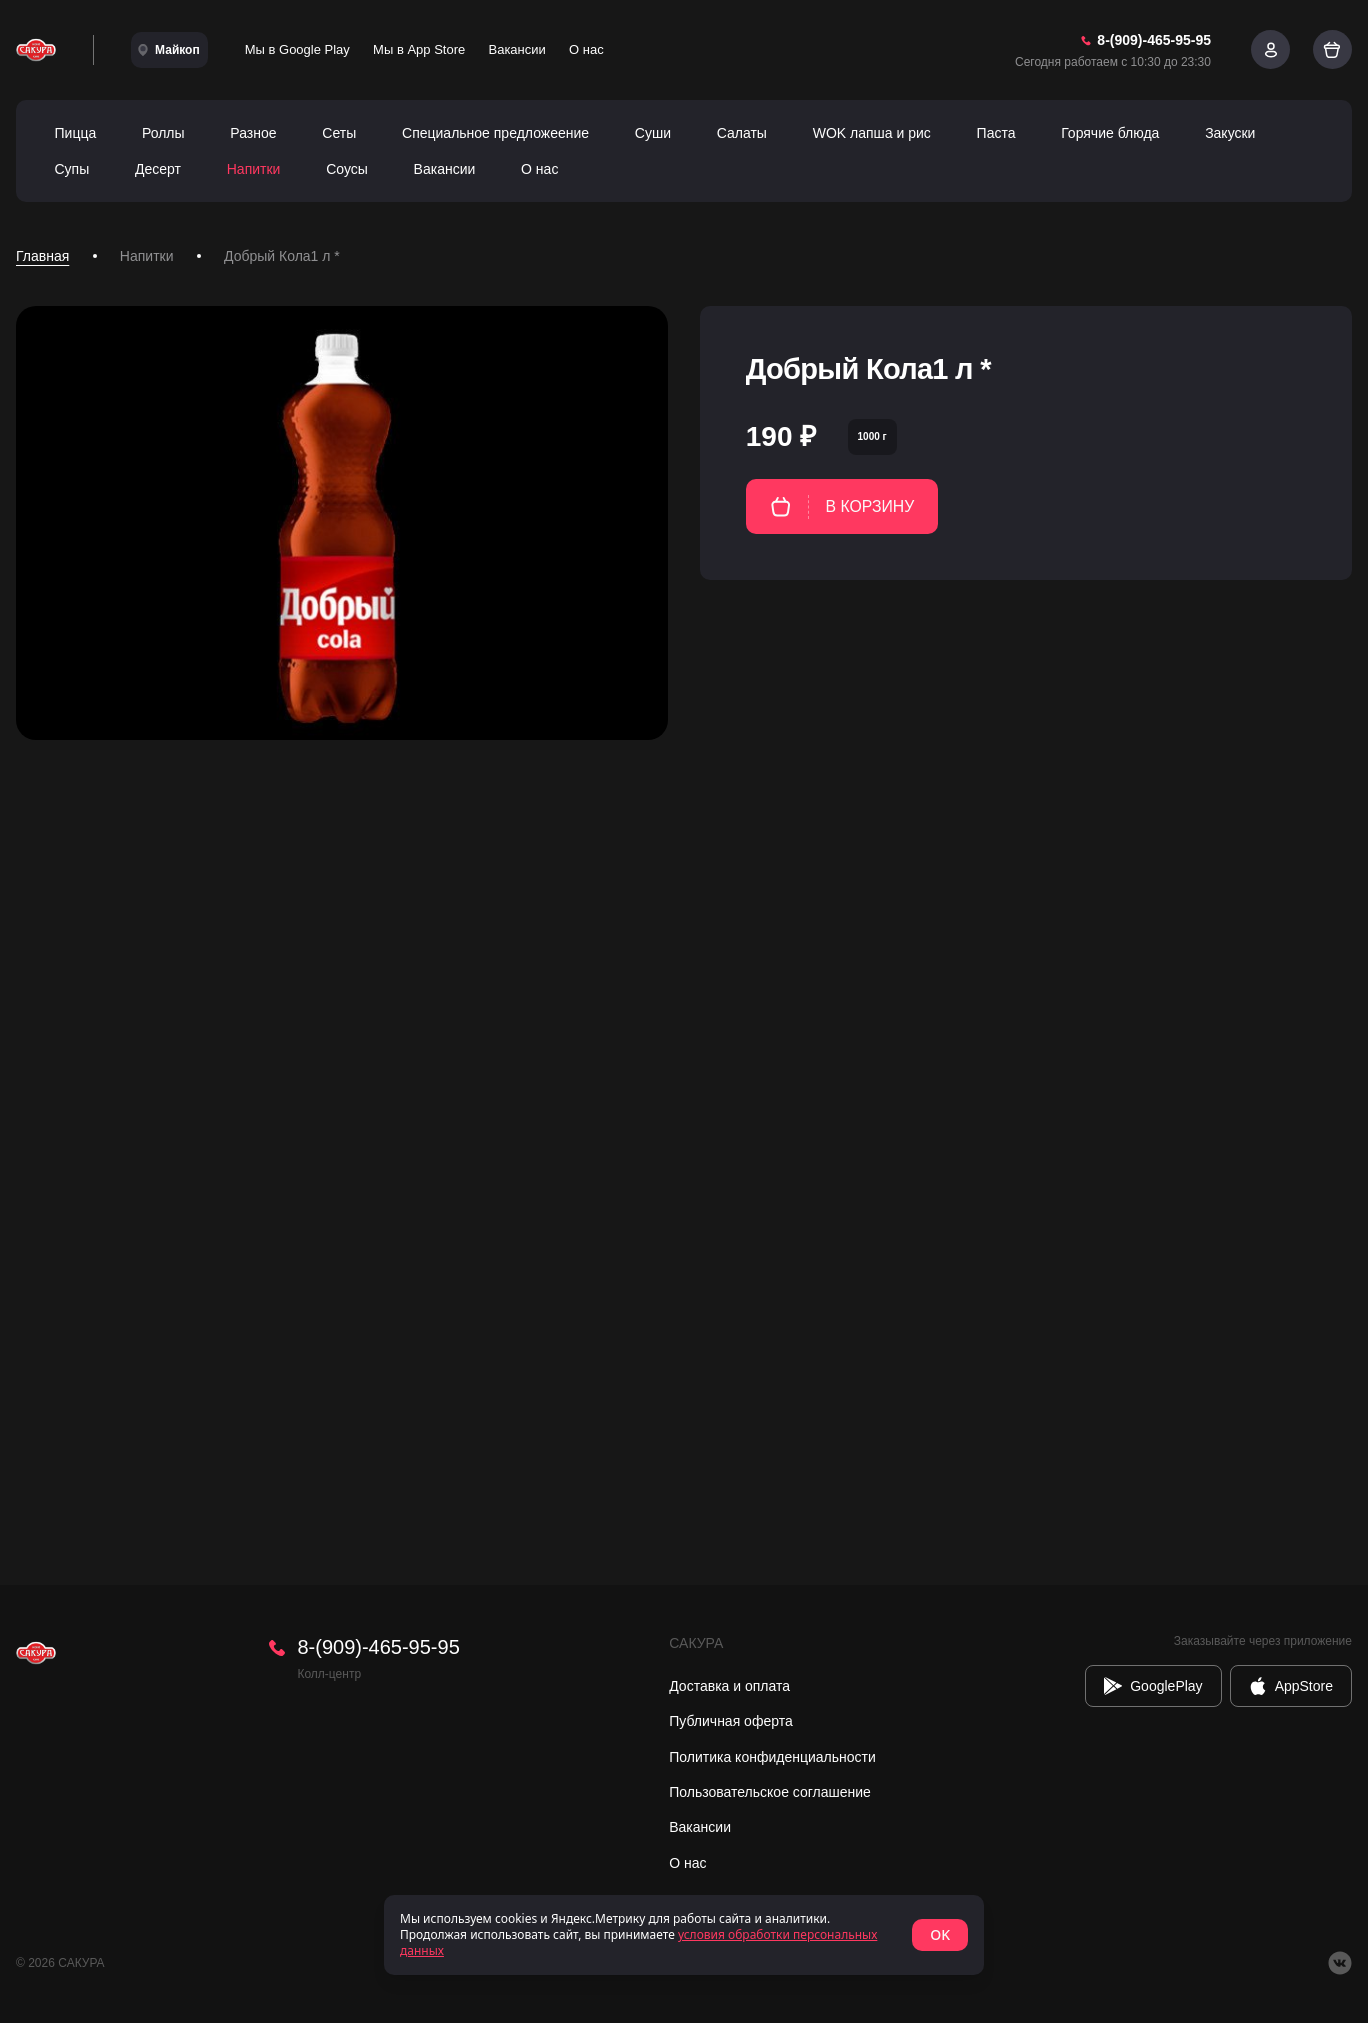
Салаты (742, 133)
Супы (72, 169)
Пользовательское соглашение (770, 1792)
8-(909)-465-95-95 (378, 1647)
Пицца (76, 133)
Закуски (1230, 133)
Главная (42, 256)
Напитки (254, 169)
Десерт (158, 169)
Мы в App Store (419, 49)
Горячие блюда (1110, 133)
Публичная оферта (731, 1721)
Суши (653, 133)
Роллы (163, 133)
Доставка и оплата (729, 1686)
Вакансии (517, 49)
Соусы (347, 169)
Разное (253, 133)
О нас (586, 49)
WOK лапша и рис (872, 133)
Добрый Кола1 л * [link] (282, 256)
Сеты (339, 133)
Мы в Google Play (297, 49)
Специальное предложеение (495, 133)
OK (940, 1934)
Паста (996, 133)
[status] (684, 1935)
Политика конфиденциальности (772, 1757)
